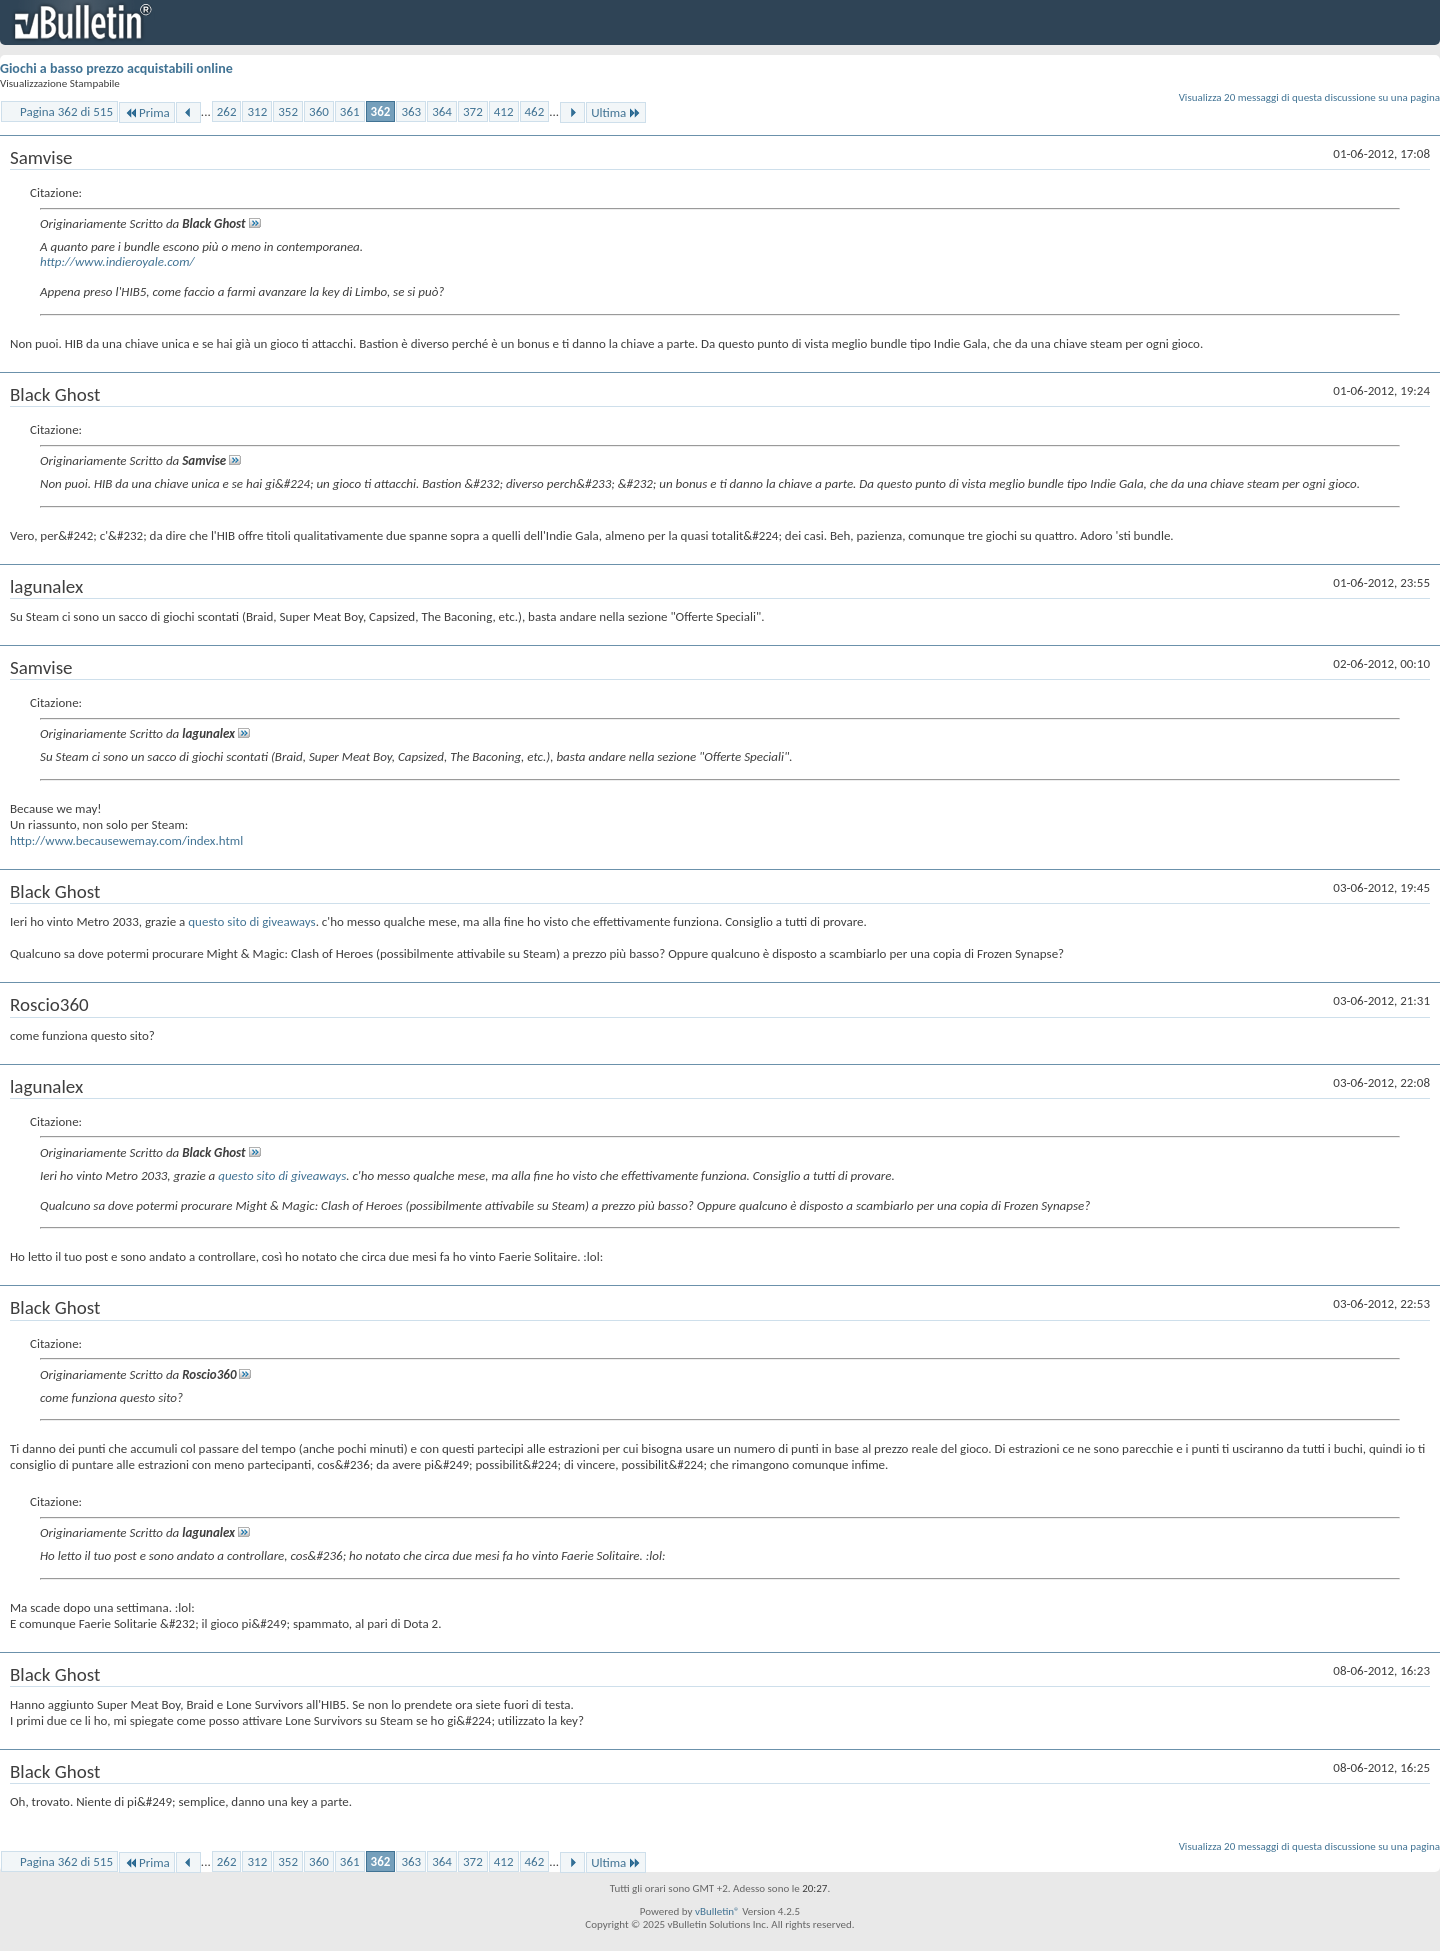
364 (442, 111)
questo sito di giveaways (251, 921)
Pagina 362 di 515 (66, 111)
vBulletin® (717, 1911)
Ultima (616, 112)
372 (473, 111)
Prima (147, 112)
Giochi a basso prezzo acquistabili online (116, 68)
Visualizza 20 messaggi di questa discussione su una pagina (1309, 97)
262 (227, 111)
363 (411, 111)
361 (350, 111)
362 (381, 111)
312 (257, 111)
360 (319, 111)
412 (504, 111)
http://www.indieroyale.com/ (117, 261)
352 (288, 111)
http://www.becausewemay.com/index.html (126, 840)
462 (535, 111)
